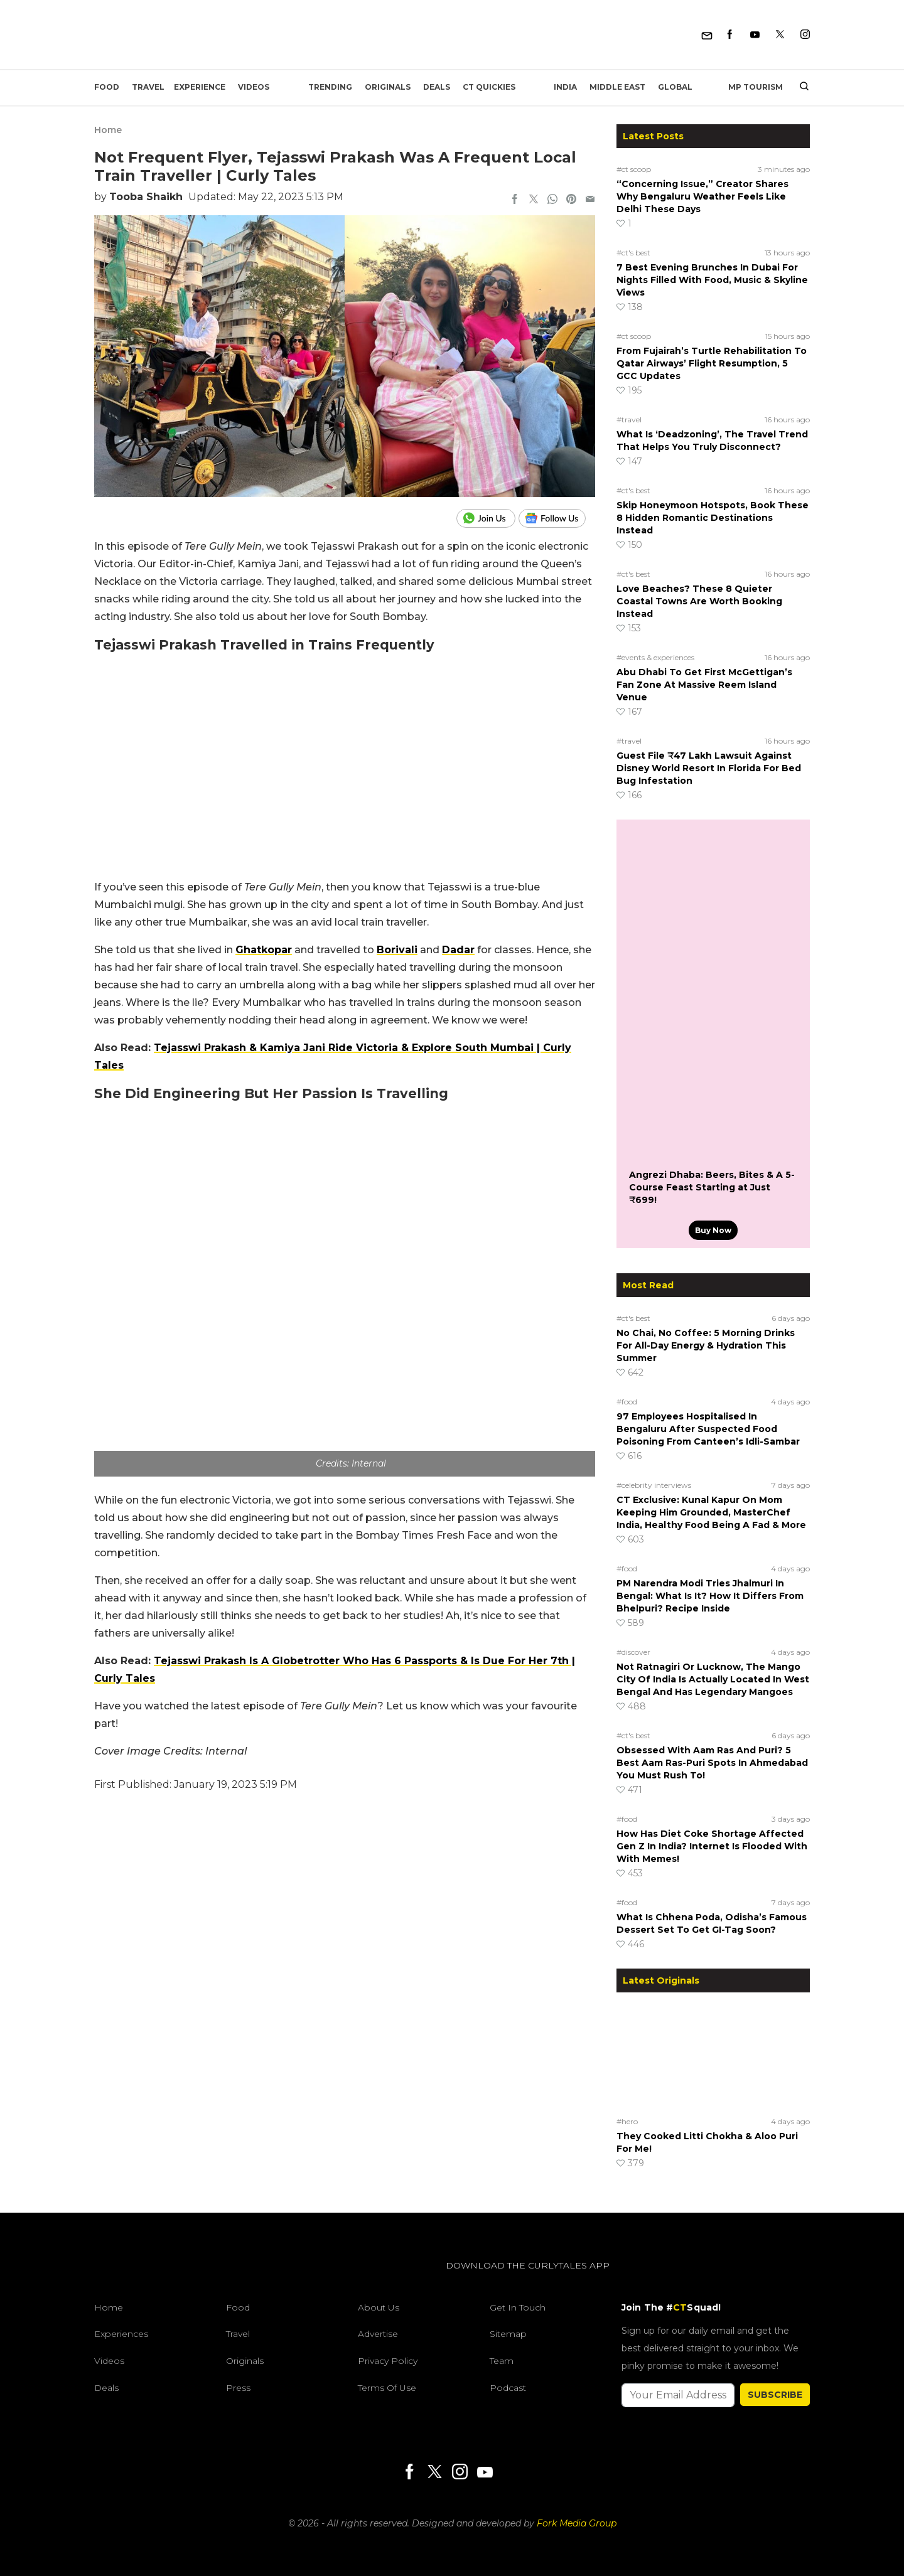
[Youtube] (755, 34)
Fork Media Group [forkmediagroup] (576, 2523)
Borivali (397, 950)
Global (675, 87)
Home (108, 130)
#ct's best (633, 252)
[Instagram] (805, 34)
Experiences (121, 2333)
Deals (436, 87)
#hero (627, 2121)
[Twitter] (780, 34)
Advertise (378, 2333)
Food (106, 87)
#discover (633, 1652)
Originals (388, 87)
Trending (330, 87)
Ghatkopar (263, 950)
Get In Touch (518, 2307)
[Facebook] (729, 34)
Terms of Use (387, 2387)
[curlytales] (132, 2278)
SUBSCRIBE (775, 2394)
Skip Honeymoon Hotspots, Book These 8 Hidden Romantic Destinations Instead (712, 518)
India (565, 87)
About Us (378, 2307)
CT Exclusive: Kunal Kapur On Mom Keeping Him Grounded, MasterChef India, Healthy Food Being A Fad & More (711, 1512)
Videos (253, 87)
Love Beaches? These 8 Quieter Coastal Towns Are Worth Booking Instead (699, 601)
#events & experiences (655, 657)
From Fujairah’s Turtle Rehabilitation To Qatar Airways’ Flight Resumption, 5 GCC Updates (711, 363)
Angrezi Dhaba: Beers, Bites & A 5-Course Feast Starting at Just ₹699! (712, 1187)
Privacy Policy (387, 2360)
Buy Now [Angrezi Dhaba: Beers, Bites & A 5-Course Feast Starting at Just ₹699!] (713, 1230)
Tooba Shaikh (146, 197)
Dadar (458, 950)
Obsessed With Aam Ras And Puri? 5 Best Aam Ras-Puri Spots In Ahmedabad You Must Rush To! (712, 1763)
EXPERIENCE (199, 87)
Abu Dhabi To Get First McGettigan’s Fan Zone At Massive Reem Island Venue (704, 684)
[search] (799, 87)
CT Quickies (489, 87)
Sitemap (508, 2333)
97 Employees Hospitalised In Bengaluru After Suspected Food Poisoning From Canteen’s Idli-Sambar (708, 1429)
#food (626, 1401)
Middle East (617, 87)
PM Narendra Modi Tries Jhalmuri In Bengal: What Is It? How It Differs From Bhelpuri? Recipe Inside (710, 1596)
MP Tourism (755, 87)
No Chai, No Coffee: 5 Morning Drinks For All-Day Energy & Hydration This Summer (705, 1345)
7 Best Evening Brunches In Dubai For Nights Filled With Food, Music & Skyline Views (712, 280)
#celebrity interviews (653, 1485)
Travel (148, 87)
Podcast (508, 2387)
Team (502, 2360)
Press (238, 2387)
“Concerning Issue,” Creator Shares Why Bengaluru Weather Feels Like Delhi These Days (702, 196)
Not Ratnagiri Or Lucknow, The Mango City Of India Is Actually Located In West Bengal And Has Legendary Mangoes (712, 1679)
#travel (629, 419)
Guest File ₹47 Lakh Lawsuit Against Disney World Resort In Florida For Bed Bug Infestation (708, 768)
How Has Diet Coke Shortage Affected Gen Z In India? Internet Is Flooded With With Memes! (711, 1846)
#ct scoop (633, 169)
